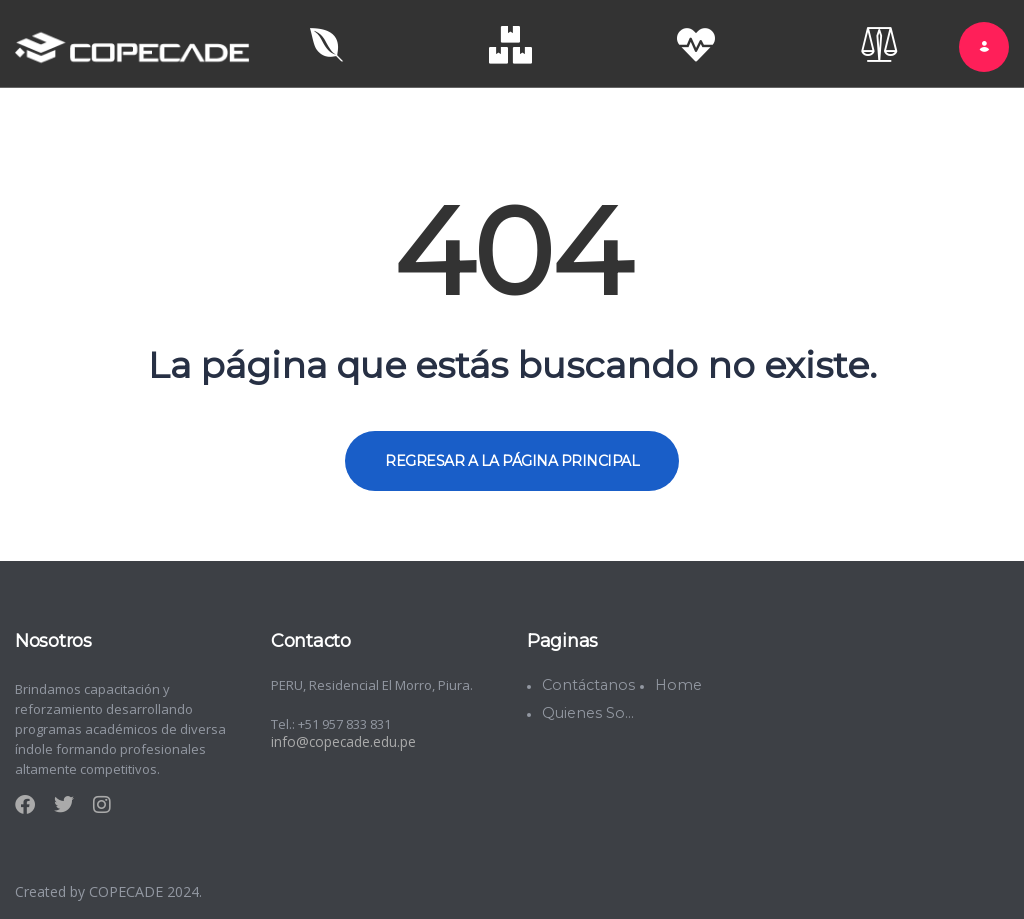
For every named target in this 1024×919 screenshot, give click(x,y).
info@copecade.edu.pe (342, 738)
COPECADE (128, 887)
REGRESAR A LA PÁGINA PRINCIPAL (512, 457)
